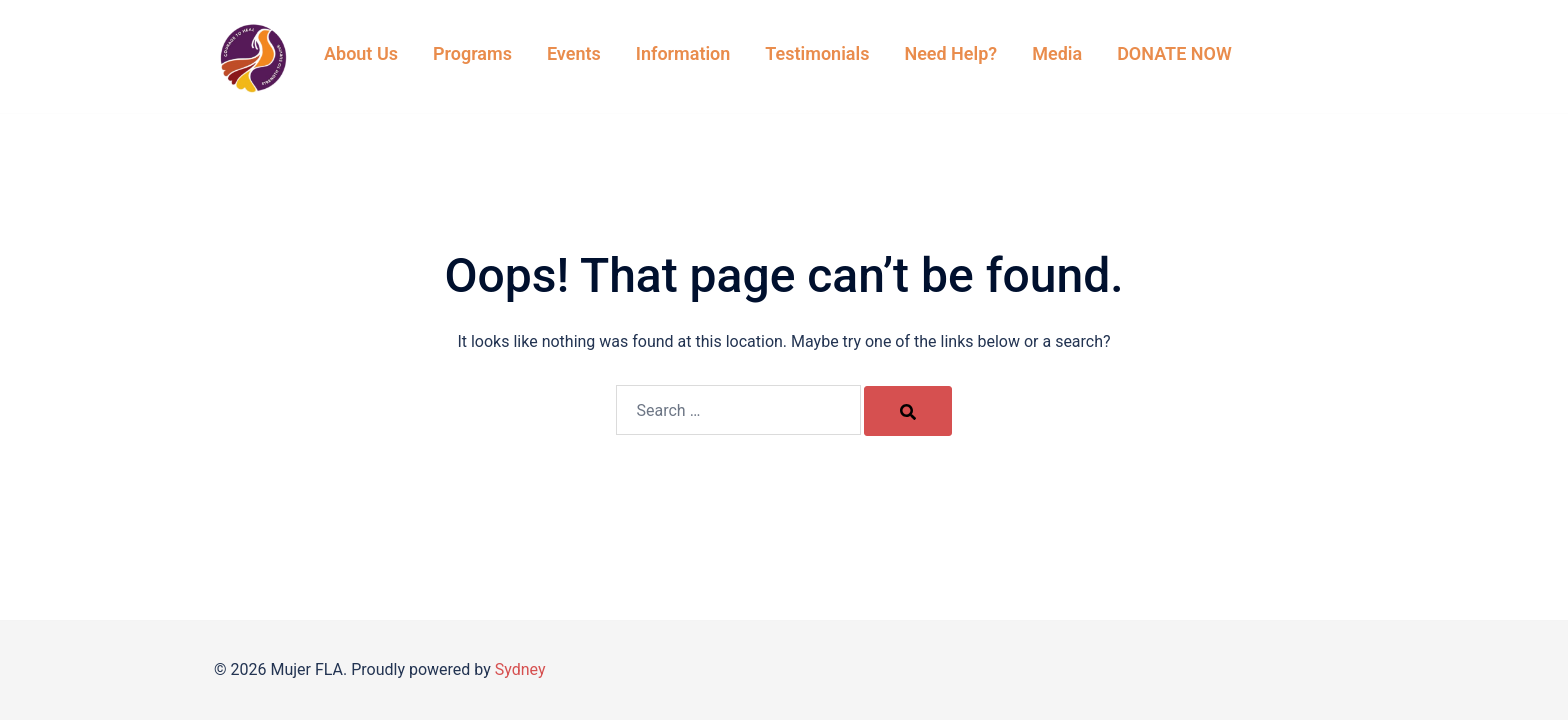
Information (683, 53)
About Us (361, 53)
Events (574, 53)
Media (1057, 53)
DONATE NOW (1174, 53)
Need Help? (950, 53)
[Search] (908, 411)
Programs (472, 53)
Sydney (520, 669)
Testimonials (817, 53)
